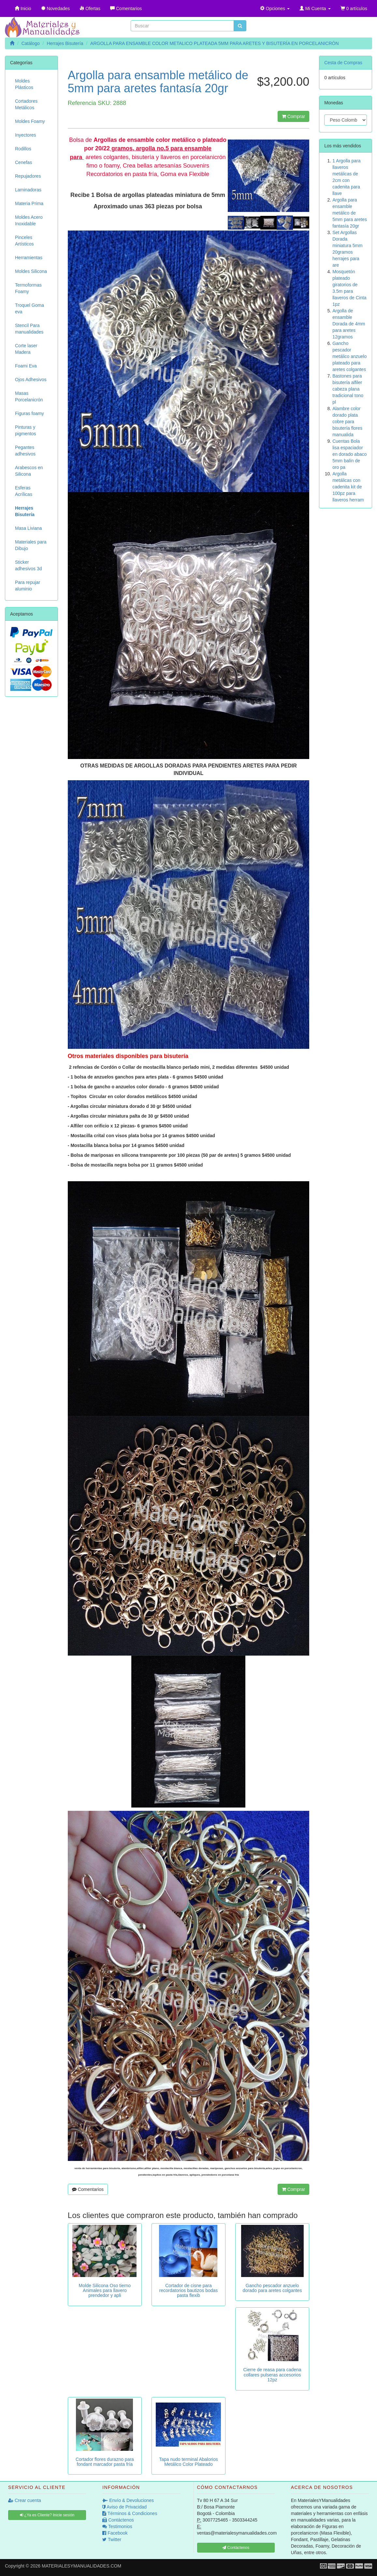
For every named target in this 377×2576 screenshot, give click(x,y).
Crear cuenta (24, 2500)
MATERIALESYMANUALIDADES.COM (81, 2566)
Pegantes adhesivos (25, 450)
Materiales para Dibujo (31, 545)
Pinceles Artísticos (24, 240)
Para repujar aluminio (27, 585)
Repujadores (28, 176)
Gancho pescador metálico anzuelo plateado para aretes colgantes (349, 356)
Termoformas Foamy (28, 288)
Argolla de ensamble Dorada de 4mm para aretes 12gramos (348, 323)
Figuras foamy (29, 413)
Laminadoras (28, 189)
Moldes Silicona (31, 271)
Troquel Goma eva (29, 308)
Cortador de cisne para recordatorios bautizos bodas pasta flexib (188, 2290)
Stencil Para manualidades (29, 329)
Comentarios (88, 2189)
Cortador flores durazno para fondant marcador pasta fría (105, 2462)
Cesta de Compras (343, 62)
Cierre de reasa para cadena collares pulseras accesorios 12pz (272, 2374)
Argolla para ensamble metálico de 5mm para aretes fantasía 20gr (349, 213)
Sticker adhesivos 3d (28, 565)
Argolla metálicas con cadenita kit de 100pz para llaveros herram (348, 486)
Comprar (293, 116)
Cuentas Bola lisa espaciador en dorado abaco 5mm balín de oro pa (349, 454)
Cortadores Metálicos (26, 104)
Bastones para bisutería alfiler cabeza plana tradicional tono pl (347, 389)
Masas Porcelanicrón (29, 396)
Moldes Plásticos (24, 84)
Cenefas (23, 162)
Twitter (111, 2539)
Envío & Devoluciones (128, 2500)
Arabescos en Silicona (29, 471)
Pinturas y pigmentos (25, 430)
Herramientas (28, 257)
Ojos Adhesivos (31, 379)
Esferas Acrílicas (23, 491)
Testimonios (117, 2526)
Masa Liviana (28, 528)
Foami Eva (26, 365)
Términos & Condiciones (129, 2513)
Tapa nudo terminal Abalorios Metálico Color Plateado (188, 2462)
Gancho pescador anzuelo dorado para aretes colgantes (272, 2288)
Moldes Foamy (30, 121)
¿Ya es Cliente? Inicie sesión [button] (47, 2515)
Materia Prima (29, 203)
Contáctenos (118, 2520)
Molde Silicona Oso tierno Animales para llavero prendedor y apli (105, 2290)
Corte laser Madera (26, 349)
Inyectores (25, 135)
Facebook (114, 2533)
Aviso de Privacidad (124, 2506)
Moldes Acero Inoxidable (29, 220)
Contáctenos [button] (235, 2547)
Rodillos (23, 148)
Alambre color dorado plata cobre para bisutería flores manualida (347, 421)
